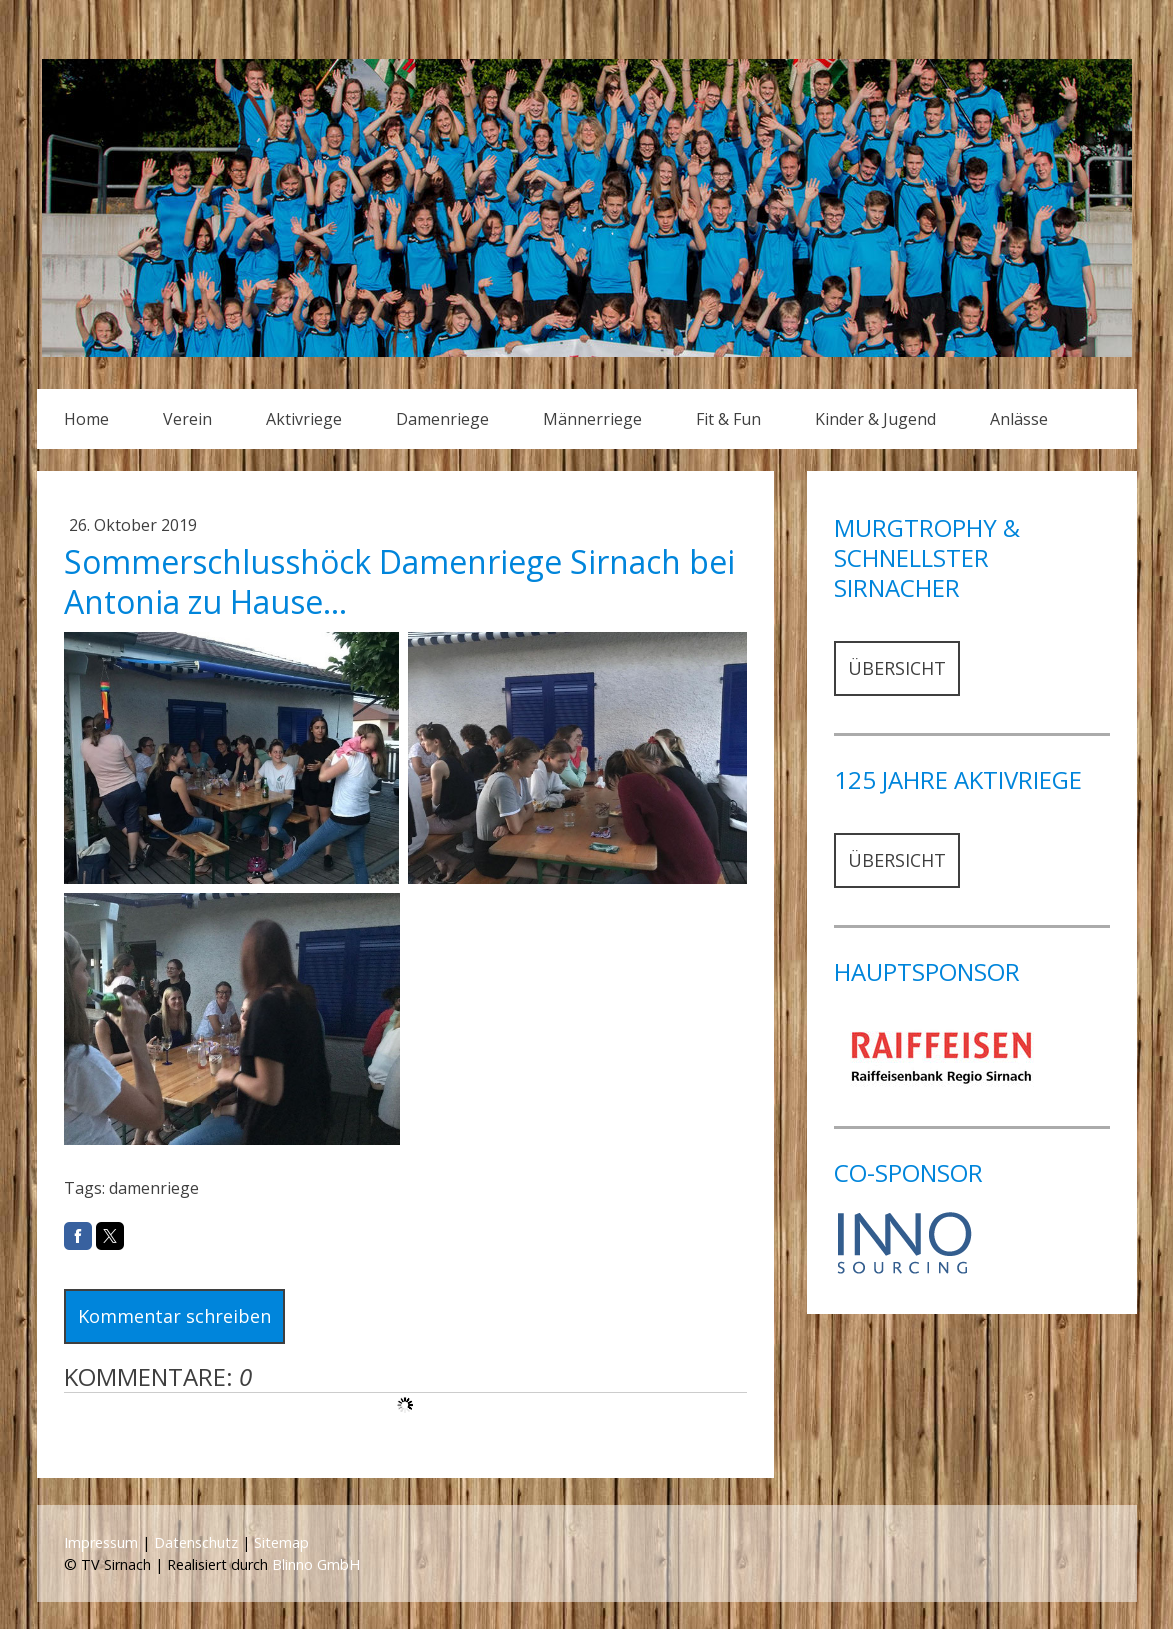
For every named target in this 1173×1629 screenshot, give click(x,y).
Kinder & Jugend (875, 419)
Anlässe (1019, 419)
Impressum (101, 1542)
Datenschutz (196, 1542)
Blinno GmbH (316, 1564)
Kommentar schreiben (174, 1316)
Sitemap (281, 1542)
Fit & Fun (728, 419)
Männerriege (592, 419)
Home (86, 419)
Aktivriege (304, 419)
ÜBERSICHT (897, 668)
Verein (187, 419)
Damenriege (442, 419)
